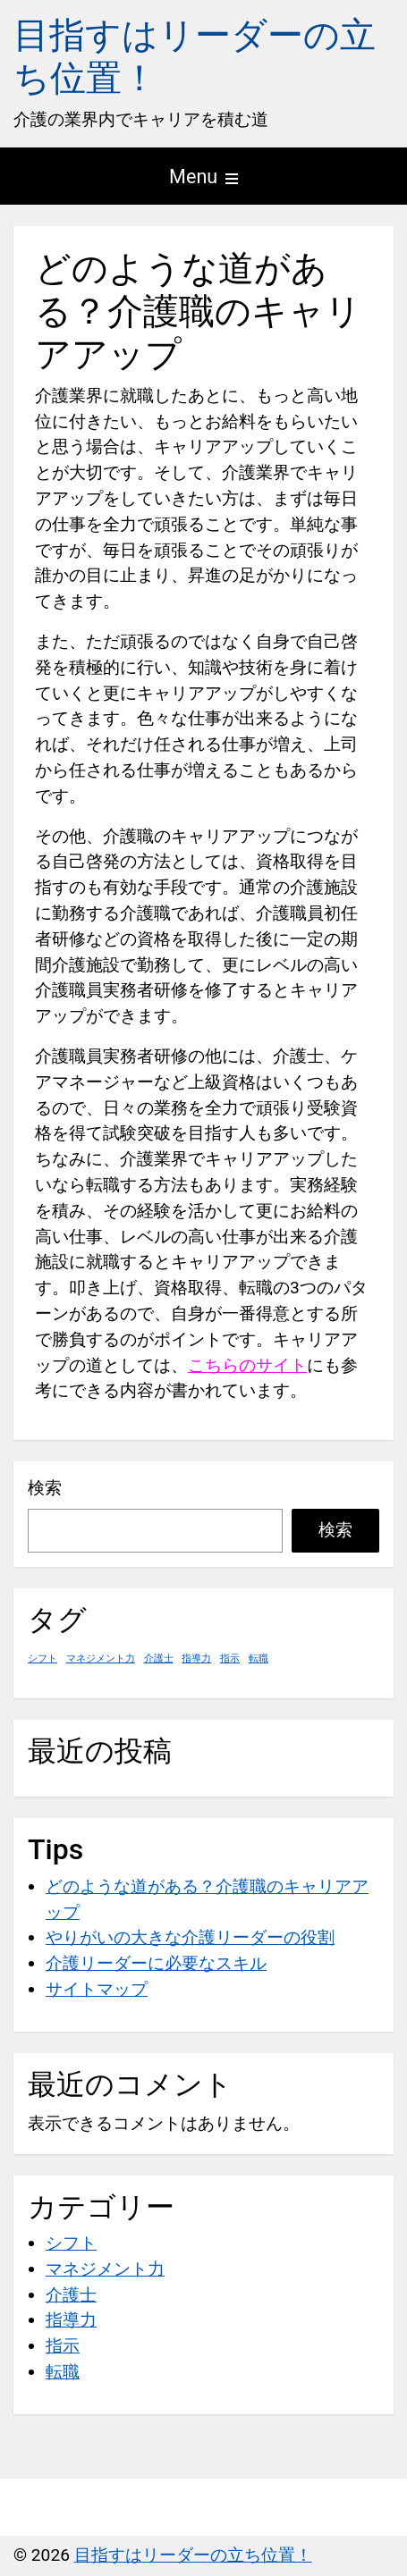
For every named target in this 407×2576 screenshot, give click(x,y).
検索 (45, 1487)
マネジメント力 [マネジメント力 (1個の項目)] (100, 1658)
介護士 (71, 2295)
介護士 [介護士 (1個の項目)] (159, 1658)
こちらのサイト (247, 1365)
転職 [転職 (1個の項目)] (258, 1658)
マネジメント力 (105, 2269)
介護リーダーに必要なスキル (156, 1963)
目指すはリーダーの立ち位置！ (193, 2555)
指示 (63, 2346)
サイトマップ (97, 1989)
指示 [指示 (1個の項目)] (230, 1658)
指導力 (71, 2320)
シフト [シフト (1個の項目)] (42, 1658)
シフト (71, 2243)
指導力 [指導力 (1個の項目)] (196, 1658)
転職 (63, 2371)
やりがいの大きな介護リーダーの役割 (190, 1937)
